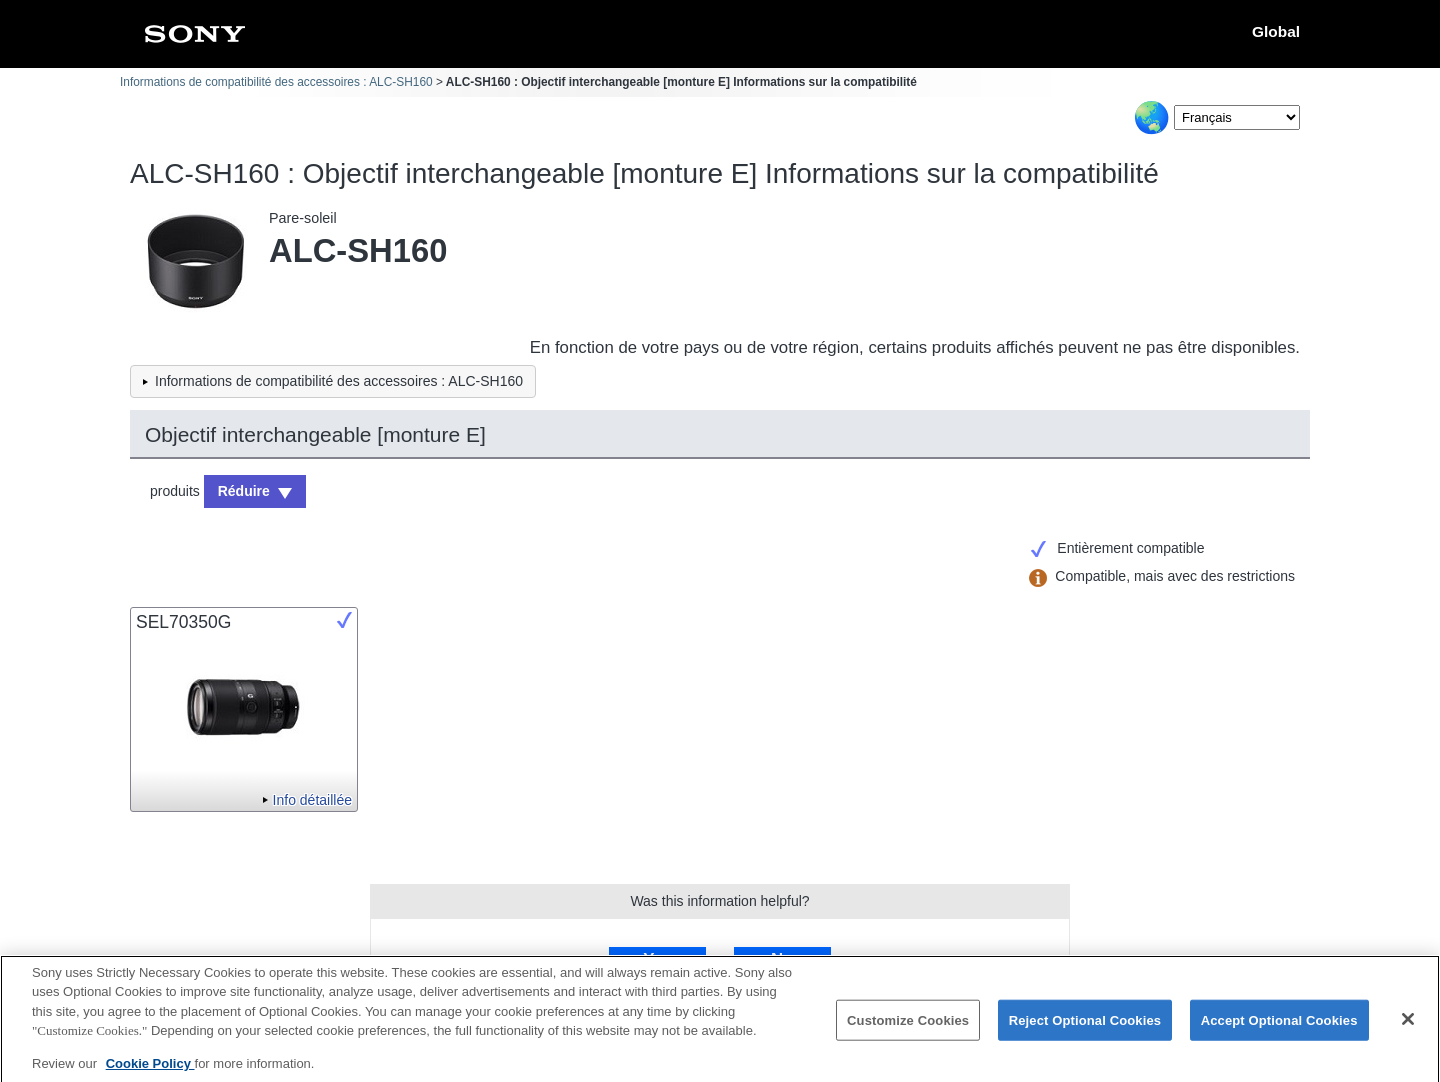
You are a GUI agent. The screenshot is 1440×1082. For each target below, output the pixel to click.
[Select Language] (1237, 117)
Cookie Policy (150, 1071)
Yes (657, 959)
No (782, 959)
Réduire (244, 491)
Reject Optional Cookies (1085, 1028)
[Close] (1408, 1027)
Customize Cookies (908, 1028)
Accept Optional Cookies (1279, 1028)
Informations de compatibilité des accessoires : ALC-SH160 (276, 82)
